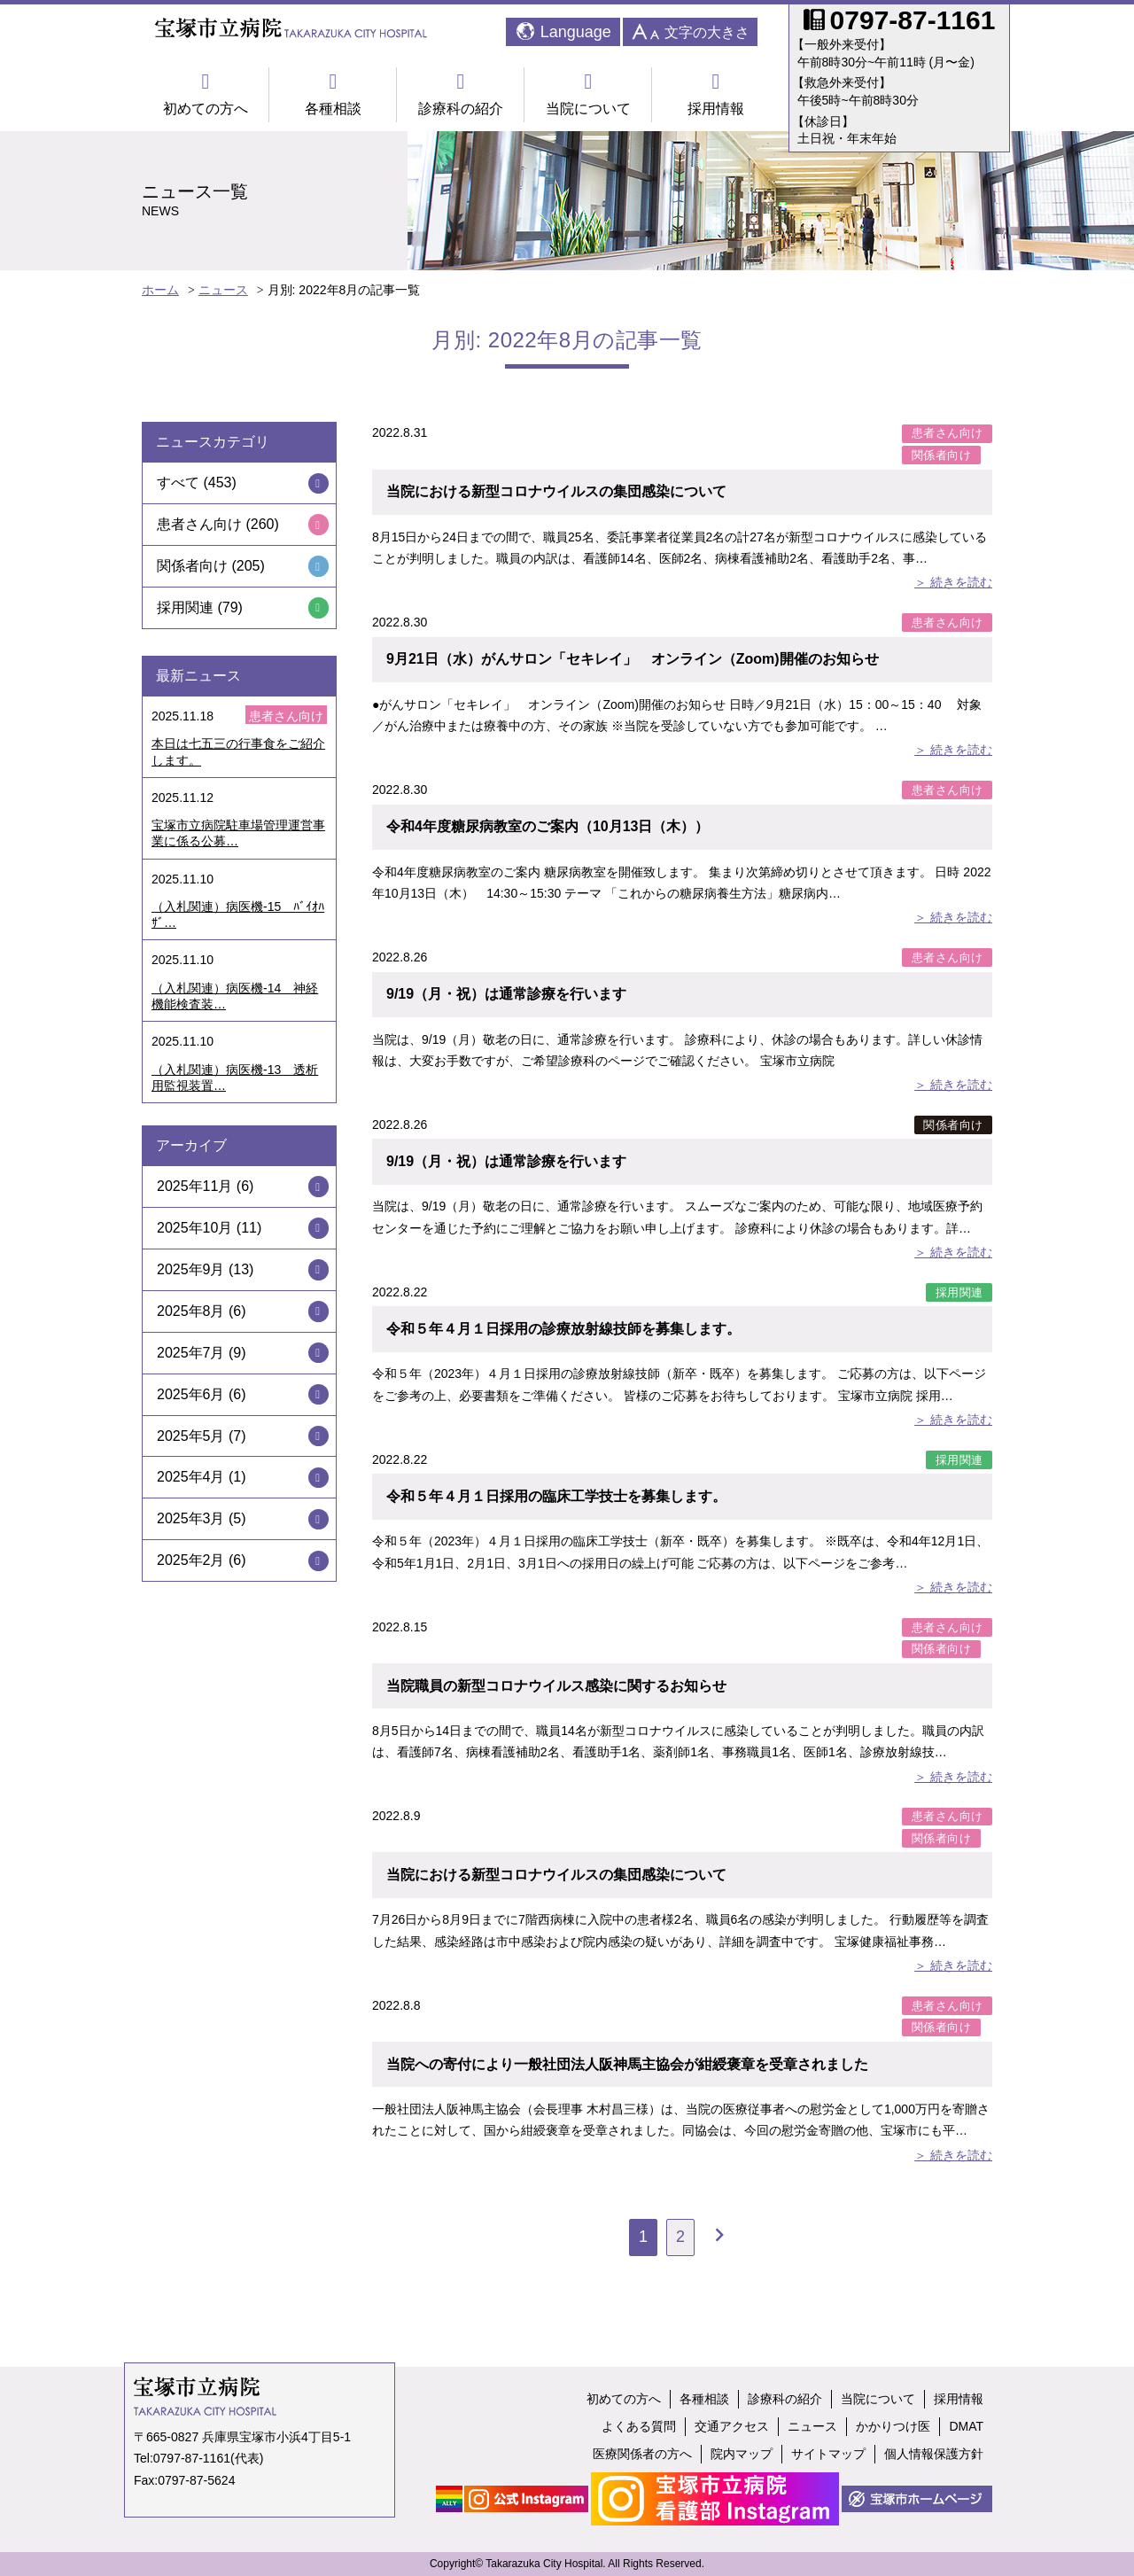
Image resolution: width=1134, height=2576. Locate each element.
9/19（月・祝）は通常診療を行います (506, 993)
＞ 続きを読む (953, 582)
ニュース (223, 290)
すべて (178, 482)
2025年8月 (191, 1311)
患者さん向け (947, 433)
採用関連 (959, 1292)
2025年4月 (191, 1476)
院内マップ (742, 2454)
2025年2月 (191, 1560)
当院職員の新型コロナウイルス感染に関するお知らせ (556, 1685)
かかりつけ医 (893, 2426)
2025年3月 (191, 1518)
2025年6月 (191, 1394)
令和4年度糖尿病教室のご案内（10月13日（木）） (548, 826)
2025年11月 (194, 1186)
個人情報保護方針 (933, 2454)
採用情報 (716, 93)
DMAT (966, 2426)
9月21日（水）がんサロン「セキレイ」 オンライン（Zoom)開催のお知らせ (632, 658)
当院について (588, 93)
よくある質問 (639, 2426)
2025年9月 (191, 1269)
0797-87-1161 (191, 2458)
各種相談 (333, 93)
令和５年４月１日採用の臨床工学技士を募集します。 (556, 1496)
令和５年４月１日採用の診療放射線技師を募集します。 (563, 1328)
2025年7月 (191, 1352)
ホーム (160, 290)
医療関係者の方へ (642, 2454)
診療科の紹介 (460, 93)
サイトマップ (828, 2454)
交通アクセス (732, 2426)
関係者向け (942, 455)
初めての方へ (205, 93)
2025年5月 (191, 1436)
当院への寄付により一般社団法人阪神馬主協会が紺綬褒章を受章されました (627, 2064)
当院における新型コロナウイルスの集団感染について (556, 491)
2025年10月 (194, 1227)
